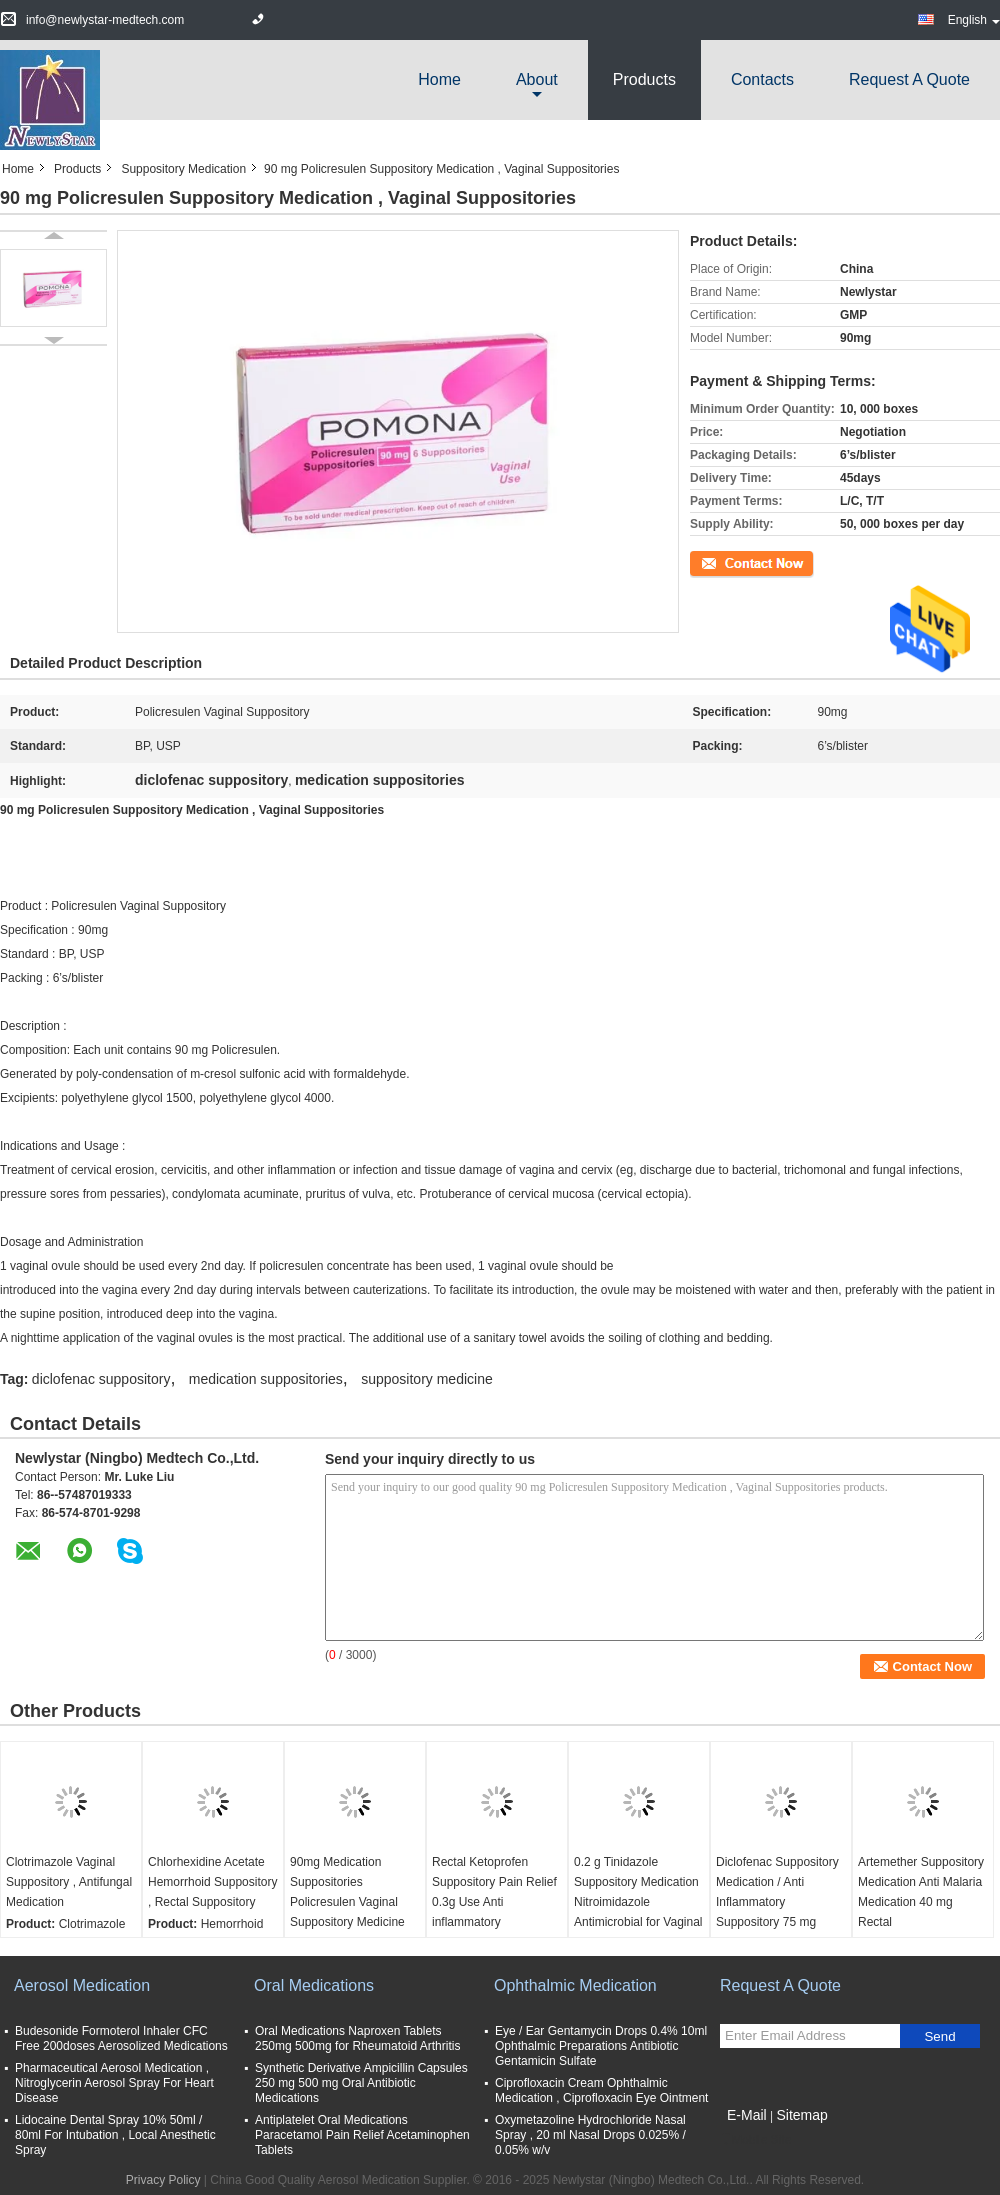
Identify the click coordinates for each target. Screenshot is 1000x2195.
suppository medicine (427, 1379)
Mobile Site (755, 2140)
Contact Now (724, 562)
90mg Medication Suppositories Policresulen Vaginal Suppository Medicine (347, 1892)
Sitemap (801, 2115)
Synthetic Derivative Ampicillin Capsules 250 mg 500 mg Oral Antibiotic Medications (361, 2083)
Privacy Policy (163, 2180)
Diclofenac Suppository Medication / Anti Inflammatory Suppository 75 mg (777, 1892)
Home (439, 79)
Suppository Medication (183, 169)
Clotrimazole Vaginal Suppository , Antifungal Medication (69, 1882)
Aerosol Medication (82, 1985)
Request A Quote (909, 79)
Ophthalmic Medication (575, 1985)
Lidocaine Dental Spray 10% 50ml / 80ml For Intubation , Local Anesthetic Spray (115, 2135)
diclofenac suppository (101, 1379)
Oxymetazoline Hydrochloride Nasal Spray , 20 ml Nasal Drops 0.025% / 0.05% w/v (590, 2135)
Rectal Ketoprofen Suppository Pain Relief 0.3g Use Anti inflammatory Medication (494, 1902)
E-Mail (747, 2115)
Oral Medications (314, 1985)
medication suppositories (266, 1379)
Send (939, 2036)
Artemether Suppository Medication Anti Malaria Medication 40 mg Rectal (921, 1892)
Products (644, 79)
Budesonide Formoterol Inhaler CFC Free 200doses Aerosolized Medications (121, 2038)
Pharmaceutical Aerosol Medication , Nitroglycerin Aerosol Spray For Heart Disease (114, 2083)
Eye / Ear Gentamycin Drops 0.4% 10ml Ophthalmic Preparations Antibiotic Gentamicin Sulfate (601, 2046)
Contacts (762, 79)
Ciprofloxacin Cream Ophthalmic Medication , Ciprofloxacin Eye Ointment (601, 2090)
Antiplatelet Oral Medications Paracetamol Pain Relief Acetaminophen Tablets (362, 2135)
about (537, 79)
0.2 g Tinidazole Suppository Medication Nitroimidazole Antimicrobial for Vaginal (638, 1892)
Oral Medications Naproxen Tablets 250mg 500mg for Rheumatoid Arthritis (357, 2038)
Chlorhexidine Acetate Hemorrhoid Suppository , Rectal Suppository (212, 1882)
